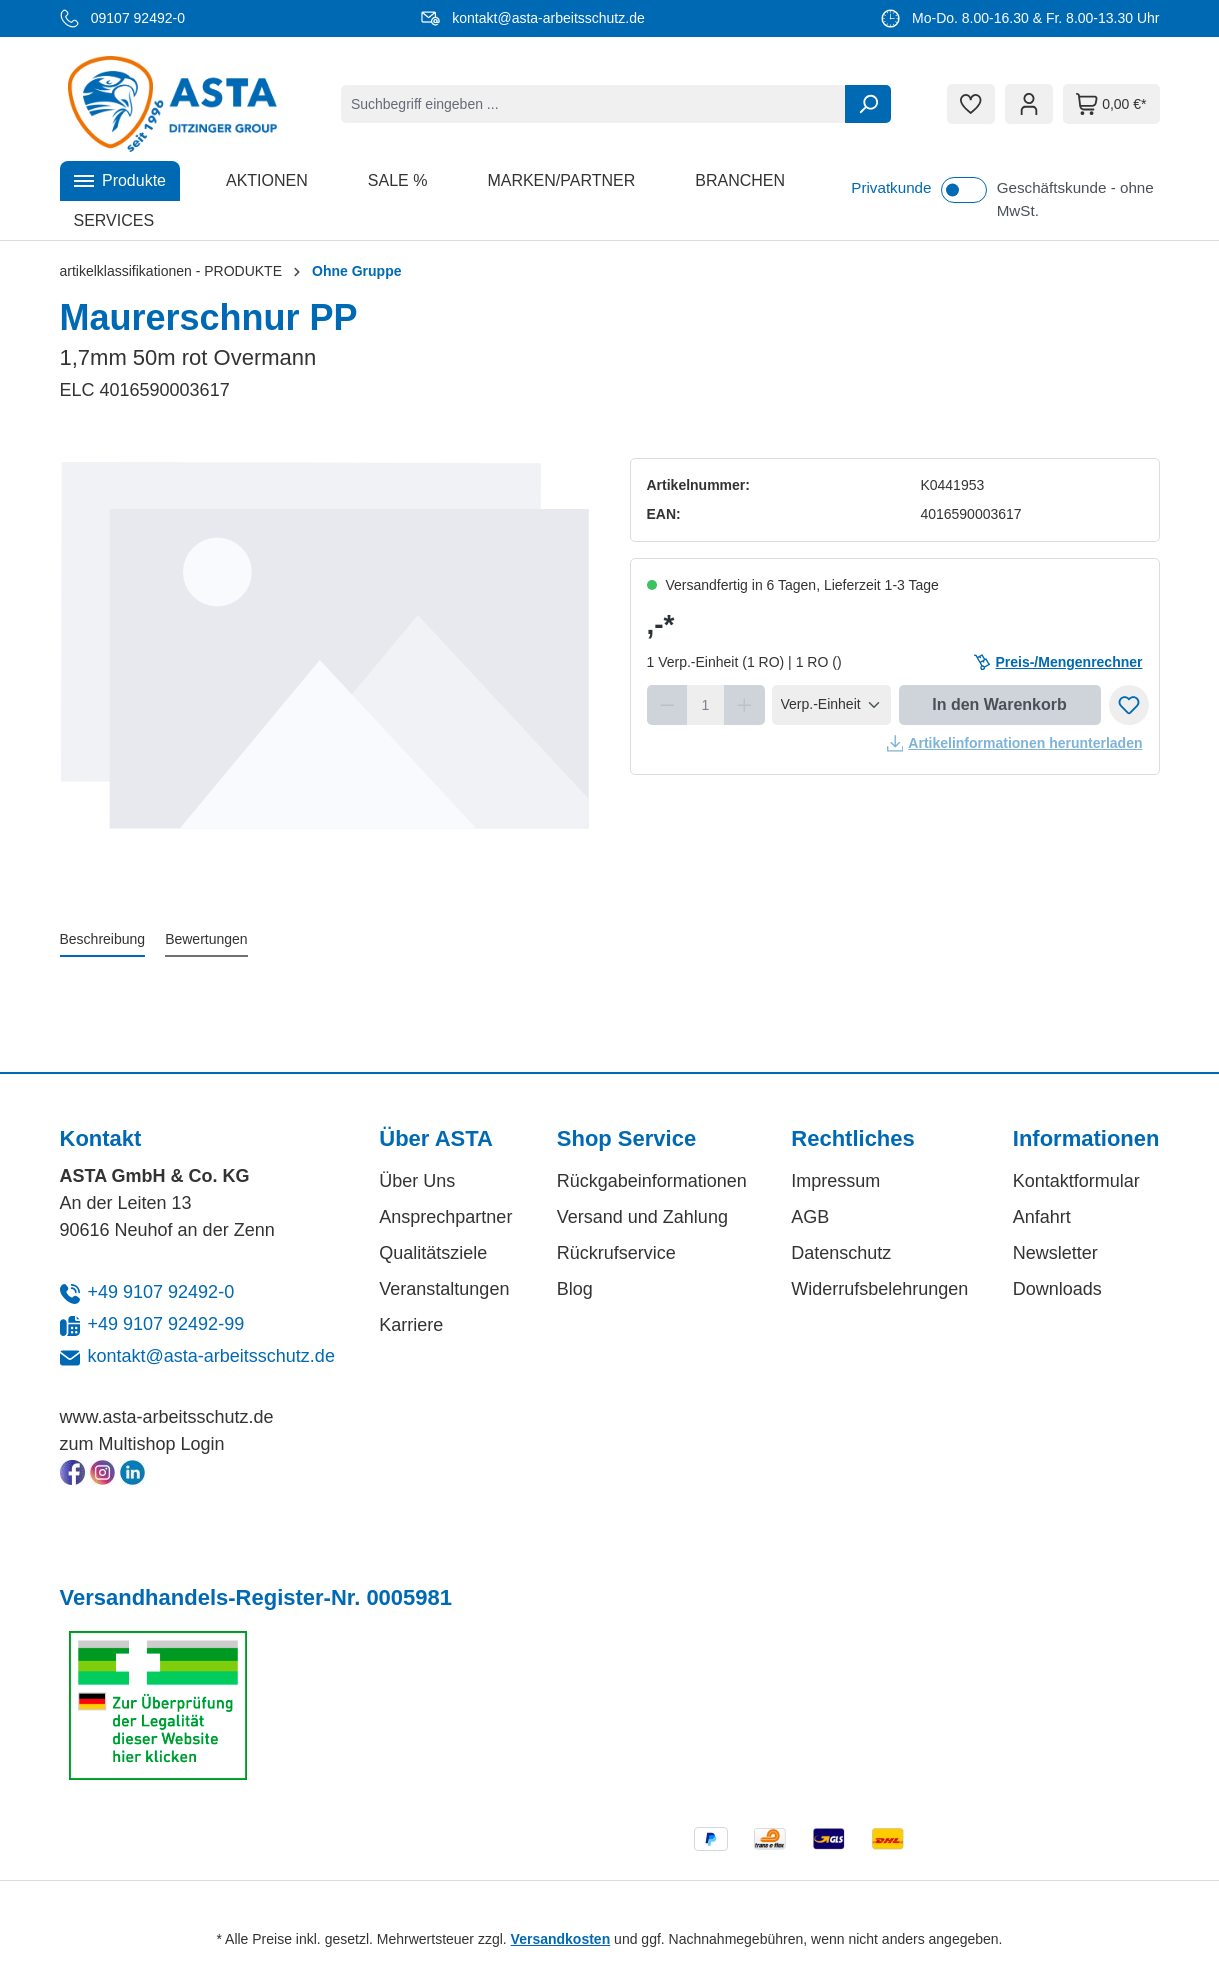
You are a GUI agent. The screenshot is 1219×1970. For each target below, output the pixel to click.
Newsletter (1055, 1253)
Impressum (835, 1181)
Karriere (411, 1325)
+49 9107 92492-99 (166, 1324)
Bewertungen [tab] (206, 939)
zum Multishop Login (142, 1444)
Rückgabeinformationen (652, 1181)
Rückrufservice (616, 1253)
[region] (325, 673)
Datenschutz (841, 1253)
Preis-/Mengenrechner (1058, 662)
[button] (120, 181)
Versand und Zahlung (642, 1217)
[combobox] (593, 104)
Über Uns (417, 1181)
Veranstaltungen (444, 1289)
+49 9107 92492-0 (161, 1292)
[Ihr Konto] (1029, 104)
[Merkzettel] (971, 104)
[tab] (103, 940)
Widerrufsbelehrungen (879, 1289)
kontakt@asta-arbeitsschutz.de (211, 1356)
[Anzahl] (705, 705)
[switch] (964, 190)
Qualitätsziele (433, 1253)
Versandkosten (561, 1939)
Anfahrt (1042, 1217)
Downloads (1057, 1289)
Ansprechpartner (445, 1217)
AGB (810, 1217)
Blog (575, 1289)
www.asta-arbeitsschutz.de (167, 1417)
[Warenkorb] (1111, 104)
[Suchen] (868, 104)
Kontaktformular (1076, 1181)
